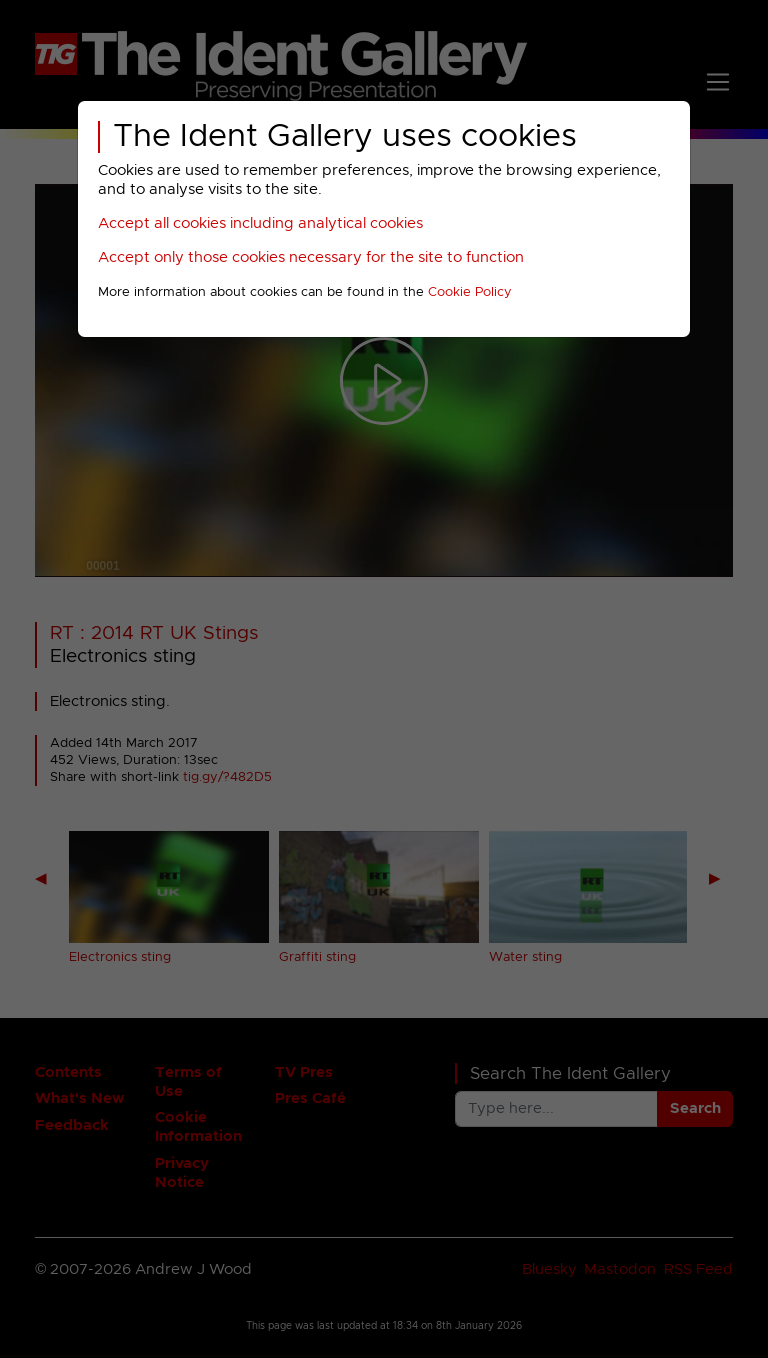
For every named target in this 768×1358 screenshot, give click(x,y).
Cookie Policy (470, 292)
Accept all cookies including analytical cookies (260, 223)
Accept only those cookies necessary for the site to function (311, 257)
